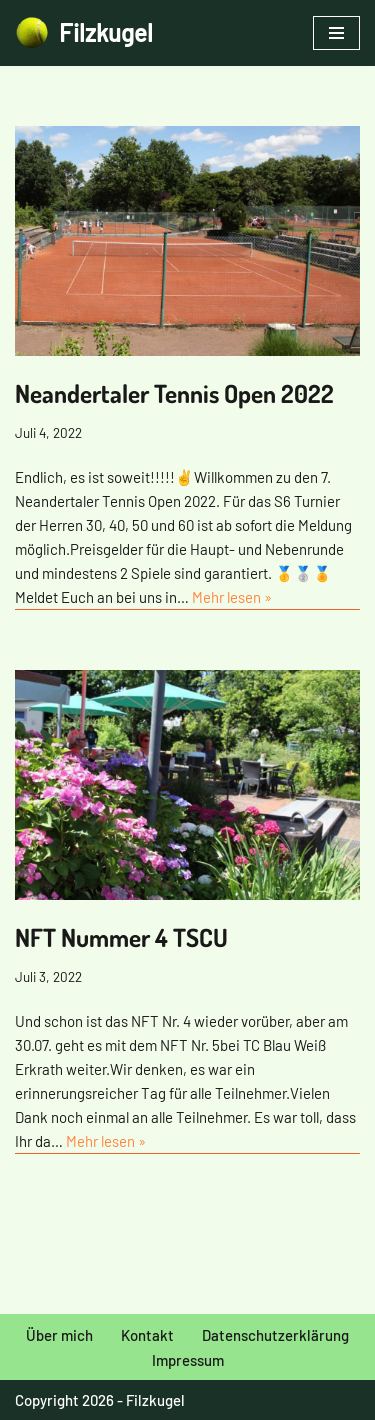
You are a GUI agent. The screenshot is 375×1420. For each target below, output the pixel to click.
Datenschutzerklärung (275, 1335)
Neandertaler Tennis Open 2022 (174, 393)
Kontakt (147, 1335)
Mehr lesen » (232, 597)
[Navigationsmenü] (336, 33)
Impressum (188, 1360)
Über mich (59, 1335)
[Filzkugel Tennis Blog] (84, 33)
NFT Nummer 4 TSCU (121, 937)
